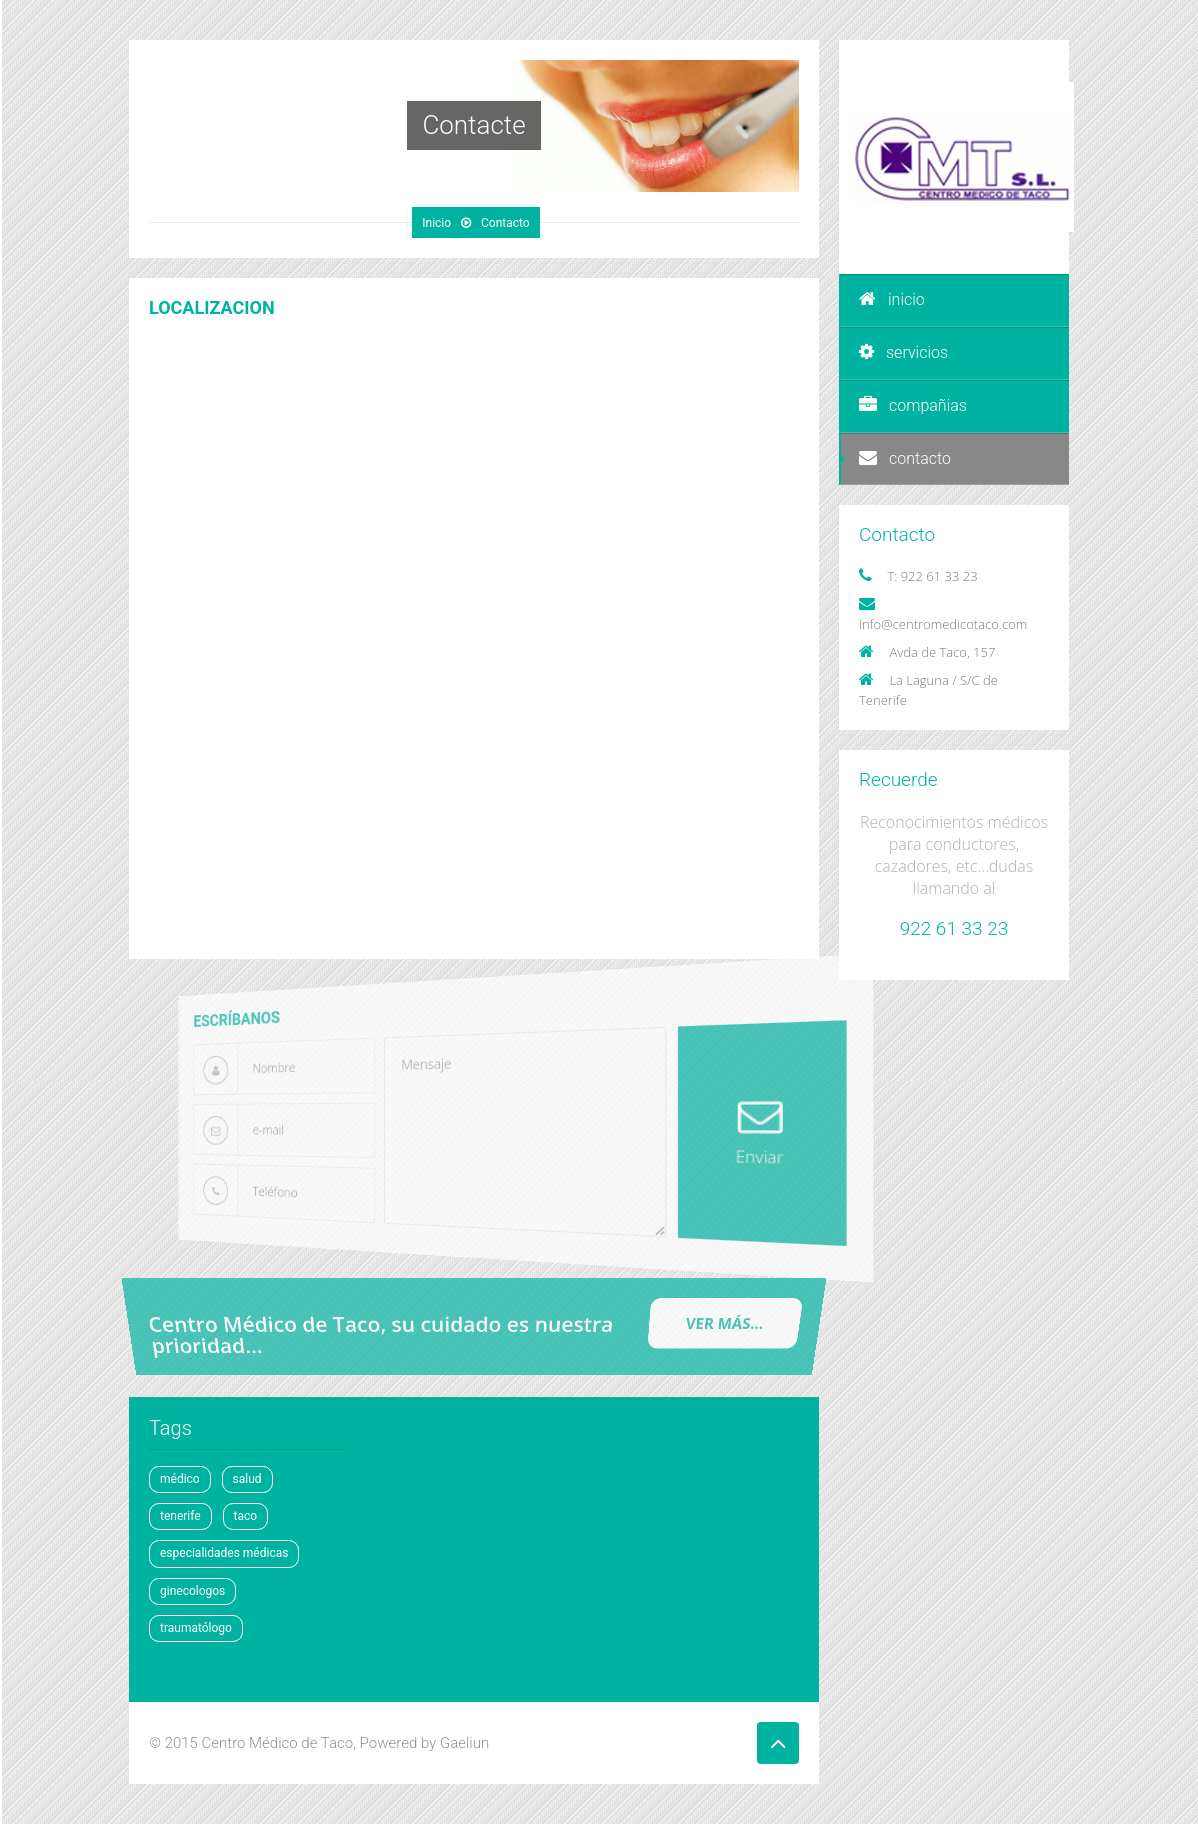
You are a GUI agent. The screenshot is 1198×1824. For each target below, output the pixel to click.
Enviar (731, 1130)
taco (246, 1516)
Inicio (436, 223)
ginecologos (192, 1591)
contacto (905, 458)
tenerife (180, 1516)
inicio (892, 299)
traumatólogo (196, 1628)
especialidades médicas (224, 1553)
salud (247, 1479)
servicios (903, 352)
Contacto (505, 223)
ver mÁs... (724, 1323)
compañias (913, 405)
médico (180, 1479)
